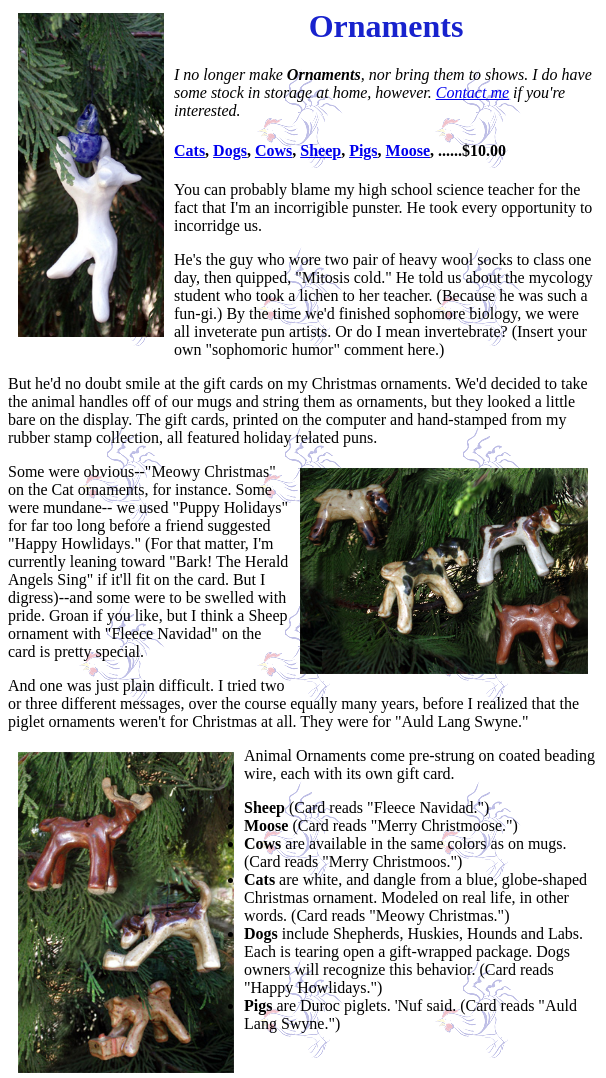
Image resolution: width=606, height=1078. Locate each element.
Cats (189, 150)
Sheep (320, 150)
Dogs (230, 150)
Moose (408, 150)
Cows (273, 150)
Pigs (363, 150)
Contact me (472, 92)
